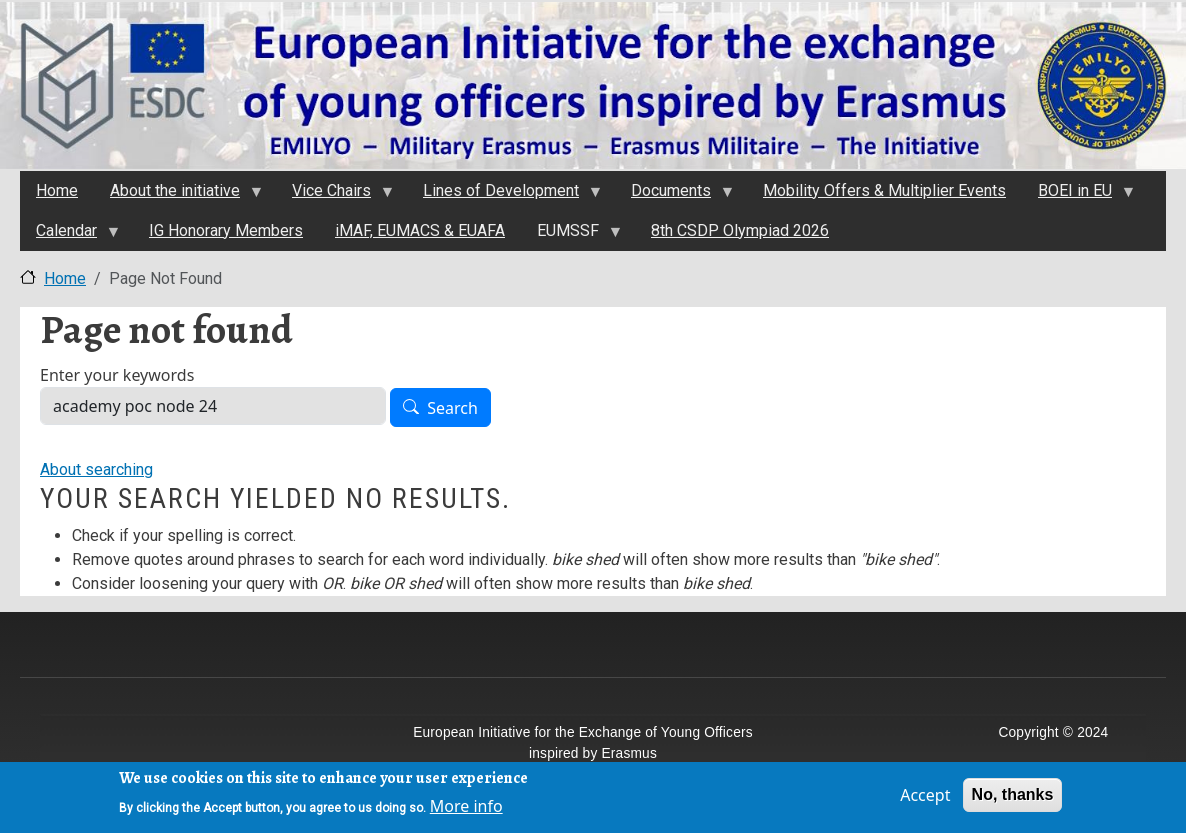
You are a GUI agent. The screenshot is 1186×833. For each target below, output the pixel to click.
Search (452, 408)
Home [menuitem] (57, 190)
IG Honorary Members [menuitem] (226, 230)
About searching (96, 469)
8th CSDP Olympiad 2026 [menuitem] (740, 230)
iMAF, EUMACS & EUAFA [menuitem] (420, 230)
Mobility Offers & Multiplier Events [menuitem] (884, 190)
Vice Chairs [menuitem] (334, 196)
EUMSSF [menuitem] (571, 236)
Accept (925, 800)
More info (466, 811)
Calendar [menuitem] (69, 236)
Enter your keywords (117, 375)
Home (65, 278)
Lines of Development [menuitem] (504, 196)
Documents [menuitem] (674, 196)
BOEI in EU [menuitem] (1078, 196)
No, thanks (1013, 799)
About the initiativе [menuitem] (178, 196)
